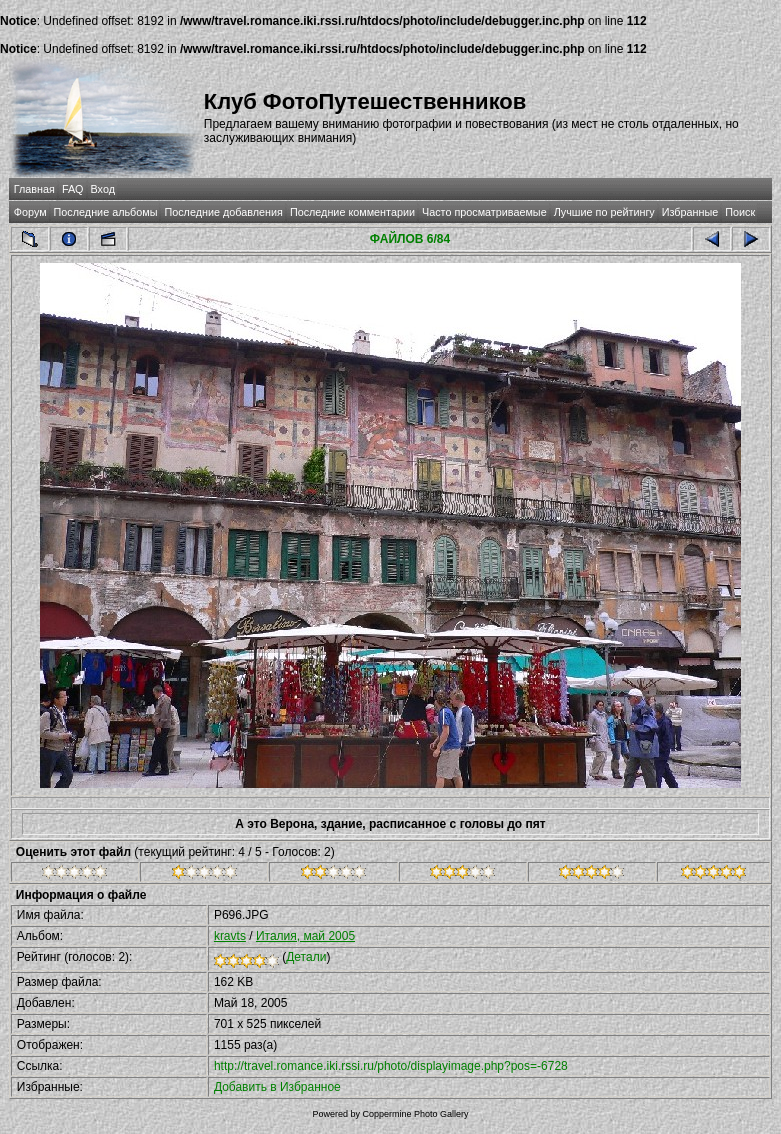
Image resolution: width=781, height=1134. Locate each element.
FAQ (73, 189)
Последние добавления (223, 212)
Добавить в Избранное (277, 1087)
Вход (103, 189)
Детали (306, 957)
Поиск (740, 212)
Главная (34, 189)
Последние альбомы (106, 212)
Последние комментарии (352, 212)
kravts (230, 936)
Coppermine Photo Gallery (415, 1114)
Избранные (690, 212)
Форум (30, 212)
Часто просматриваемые (484, 212)
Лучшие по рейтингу (604, 212)
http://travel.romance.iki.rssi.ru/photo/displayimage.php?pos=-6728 (391, 1066)
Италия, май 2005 (305, 936)
